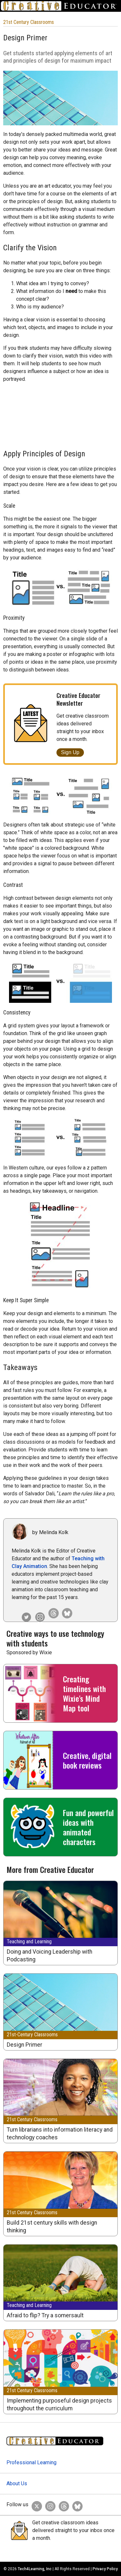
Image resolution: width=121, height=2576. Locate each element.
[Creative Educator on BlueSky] (76, 2504)
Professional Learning (31, 2462)
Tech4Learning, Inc (35, 2569)
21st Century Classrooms (28, 22)
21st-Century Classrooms (32, 2034)
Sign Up (70, 752)
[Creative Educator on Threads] (52, 1611)
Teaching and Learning (29, 1941)
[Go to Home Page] (60, 6)
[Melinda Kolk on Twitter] (25, 1611)
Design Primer (24, 2044)
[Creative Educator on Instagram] (38, 1611)
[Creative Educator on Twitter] (35, 2504)
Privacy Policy (105, 2569)
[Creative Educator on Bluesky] (65, 1611)
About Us (16, 2483)
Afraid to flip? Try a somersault (45, 2315)
